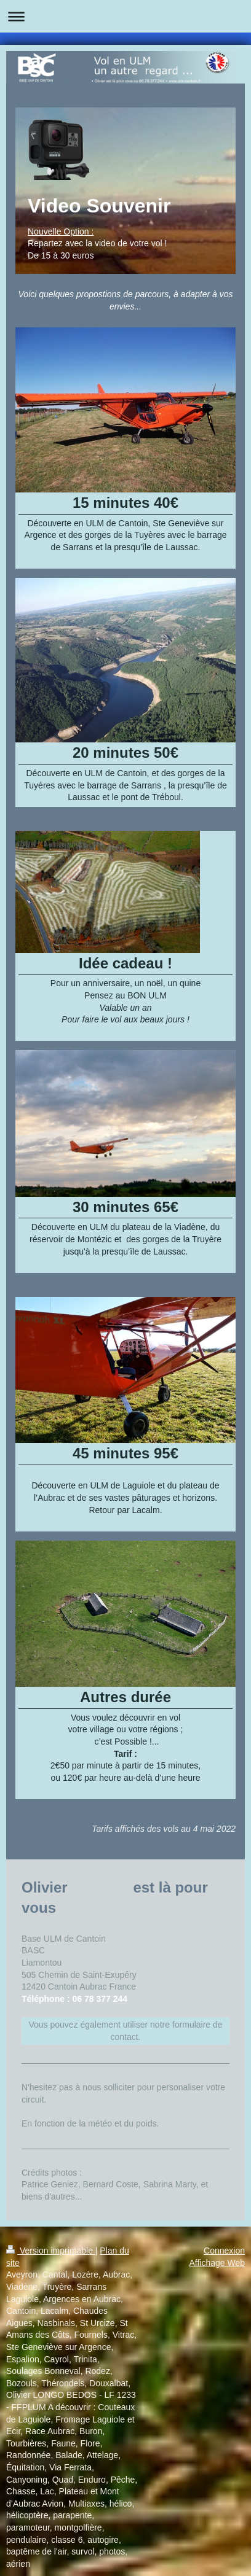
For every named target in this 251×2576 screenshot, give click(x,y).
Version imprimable (50, 2250)
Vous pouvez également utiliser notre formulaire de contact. (125, 2031)
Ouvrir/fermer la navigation (125, 16)
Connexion (224, 2250)
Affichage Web (217, 2263)
